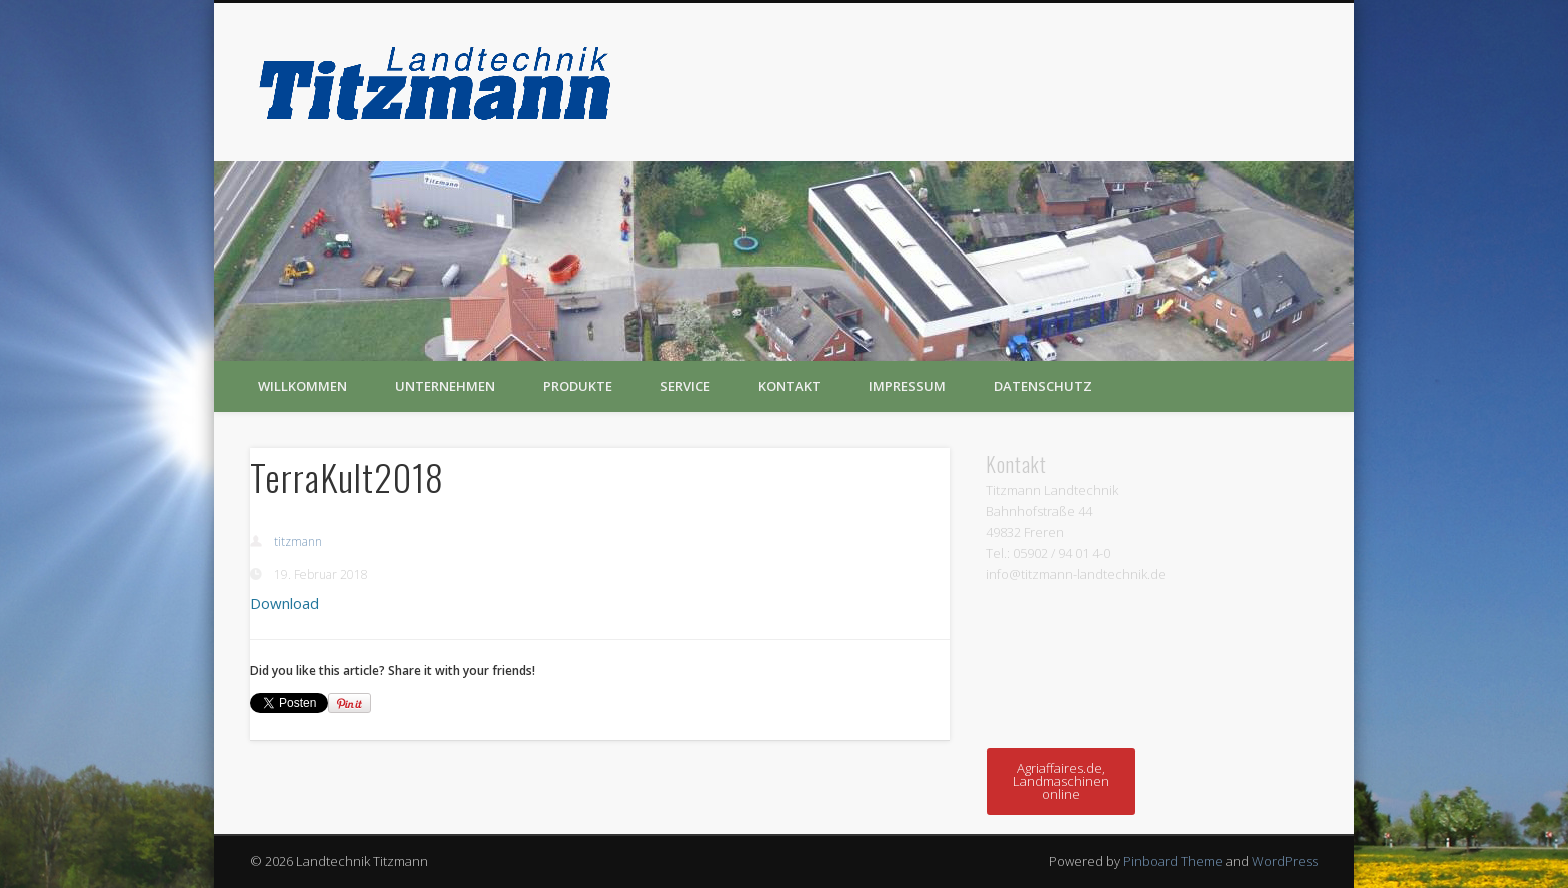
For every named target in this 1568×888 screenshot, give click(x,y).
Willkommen (302, 386)
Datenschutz (1043, 386)
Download (284, 603)
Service (685, 386)
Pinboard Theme (1173, 861)
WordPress (1285, 861)
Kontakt (789, 386)
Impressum (907, 386)
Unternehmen (445, 386)
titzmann (298, 541)
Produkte (577, 386)
